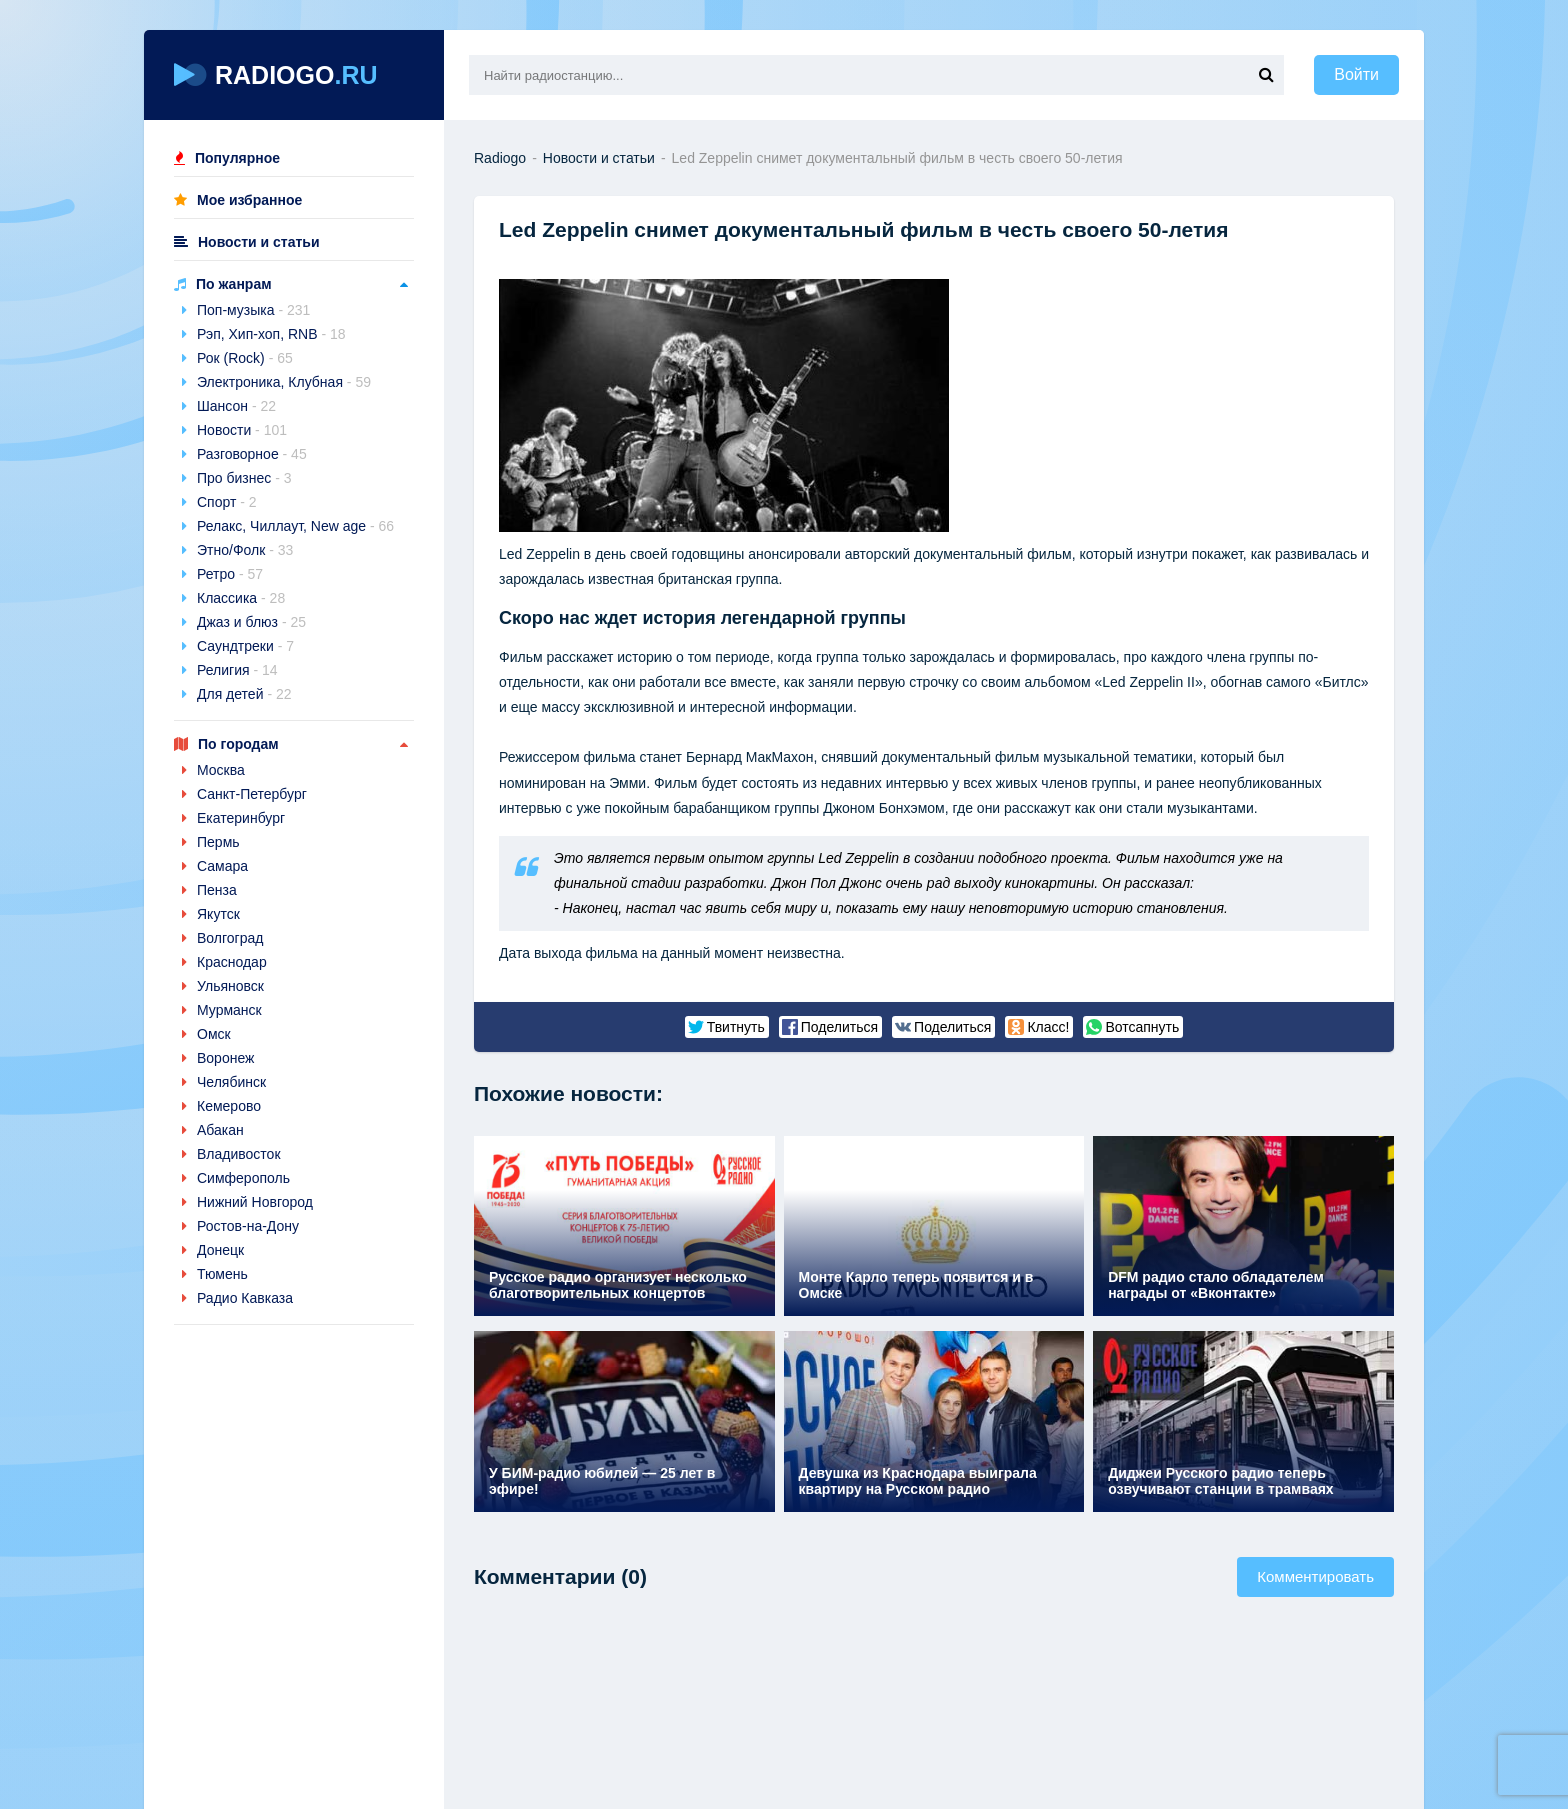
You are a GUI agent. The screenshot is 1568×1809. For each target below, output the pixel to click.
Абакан (220, 1130)
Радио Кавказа (245, 1298)
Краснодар (232, 962)
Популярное (237, 158)
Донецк (220, 1250)
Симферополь (243, 1178)
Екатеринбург (241, 818)
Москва (221, 770)
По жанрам (234, 284)
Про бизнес (244, 478)
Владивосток (239, 1154)
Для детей (244, 694)
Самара (222, 866)
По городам (238, 744)
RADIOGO (276, 75)
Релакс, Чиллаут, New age (295, 526)
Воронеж (225, 1058)
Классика (241, 598)
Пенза (217, 890)
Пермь (218, 842)
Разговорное (252, 454)
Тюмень (222, 1274)
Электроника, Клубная (284, 382)
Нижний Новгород (255, 1202)
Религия (237, 670)
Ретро (230, 574)
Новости (242, 430)
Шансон (236, 406)
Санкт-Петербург (252, 794)
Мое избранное (249, 200)
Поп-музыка (253, 310)
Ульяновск (230, 986)
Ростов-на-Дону (248, 1226)
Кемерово (229, 1106)
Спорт (227, 502)
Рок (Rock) (245, 358)
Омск (214, 1034)
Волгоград (230, 938)
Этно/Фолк (245, 550)
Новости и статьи (259, 242)
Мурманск (229, 1010)
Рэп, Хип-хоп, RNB (271, 334)
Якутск (218, 914)
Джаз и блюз (251, 622)
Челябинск (231, 1082)
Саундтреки (245, 646)
